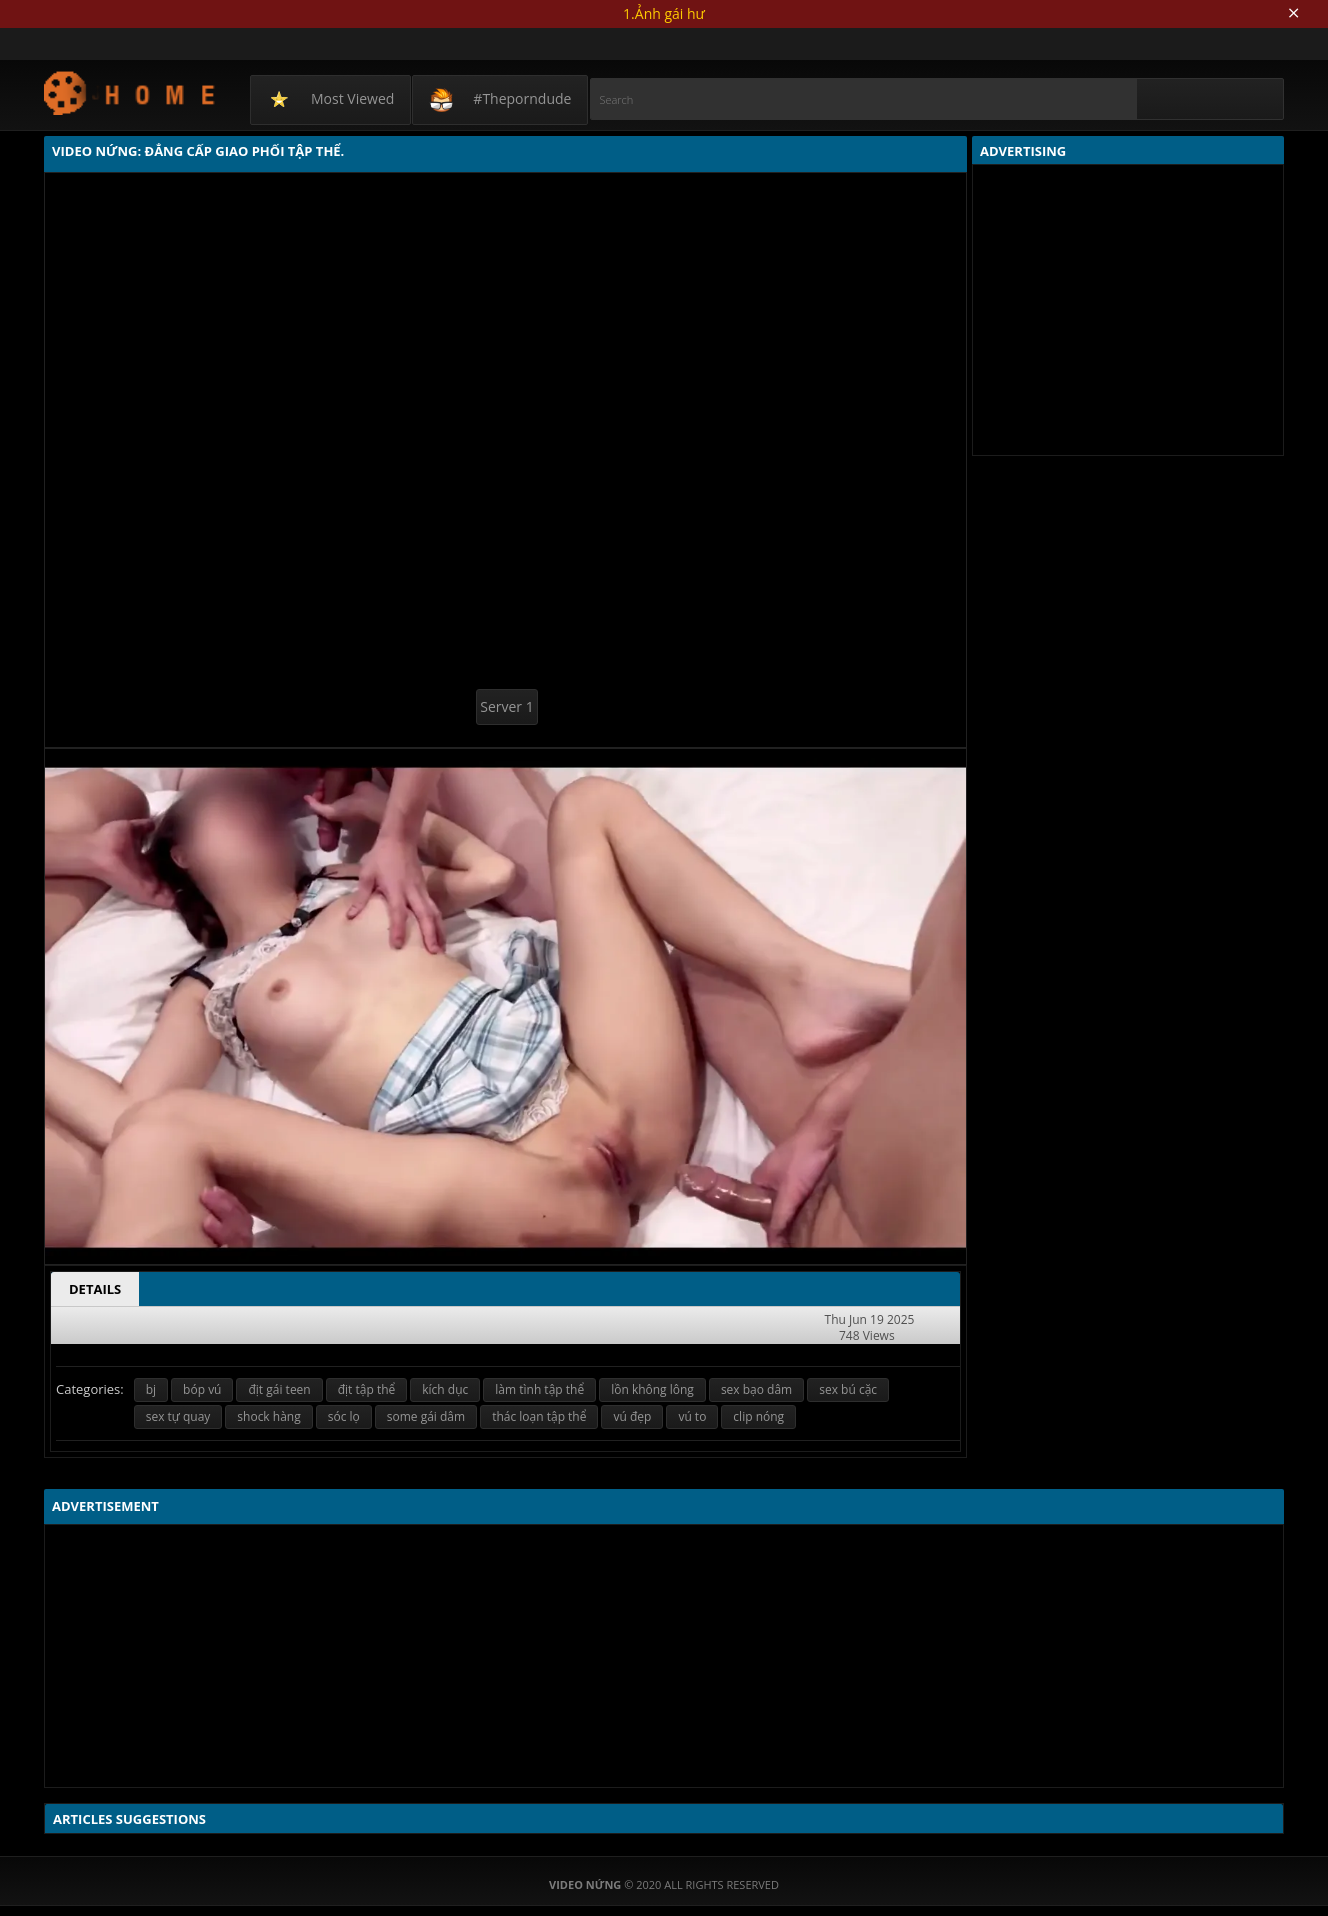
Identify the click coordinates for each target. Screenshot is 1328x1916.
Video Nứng (130, 92)
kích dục (445, 1389)
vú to (692, 1416)
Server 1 (506, 706)
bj (151, 1389)
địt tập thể (367, 1389)
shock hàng (268, 1416)
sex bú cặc (848, 1389)
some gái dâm (426, 1416)
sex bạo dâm (756, 1389)
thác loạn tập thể (539, 1416)
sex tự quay (178, 1416)
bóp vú (202, 1389)
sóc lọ (344, 1416)
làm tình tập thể (539, 1389)
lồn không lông (652, 1389)
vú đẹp (632, 1416)
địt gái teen (279, 1389)
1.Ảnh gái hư (664, 13)
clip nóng (758, 1416)
